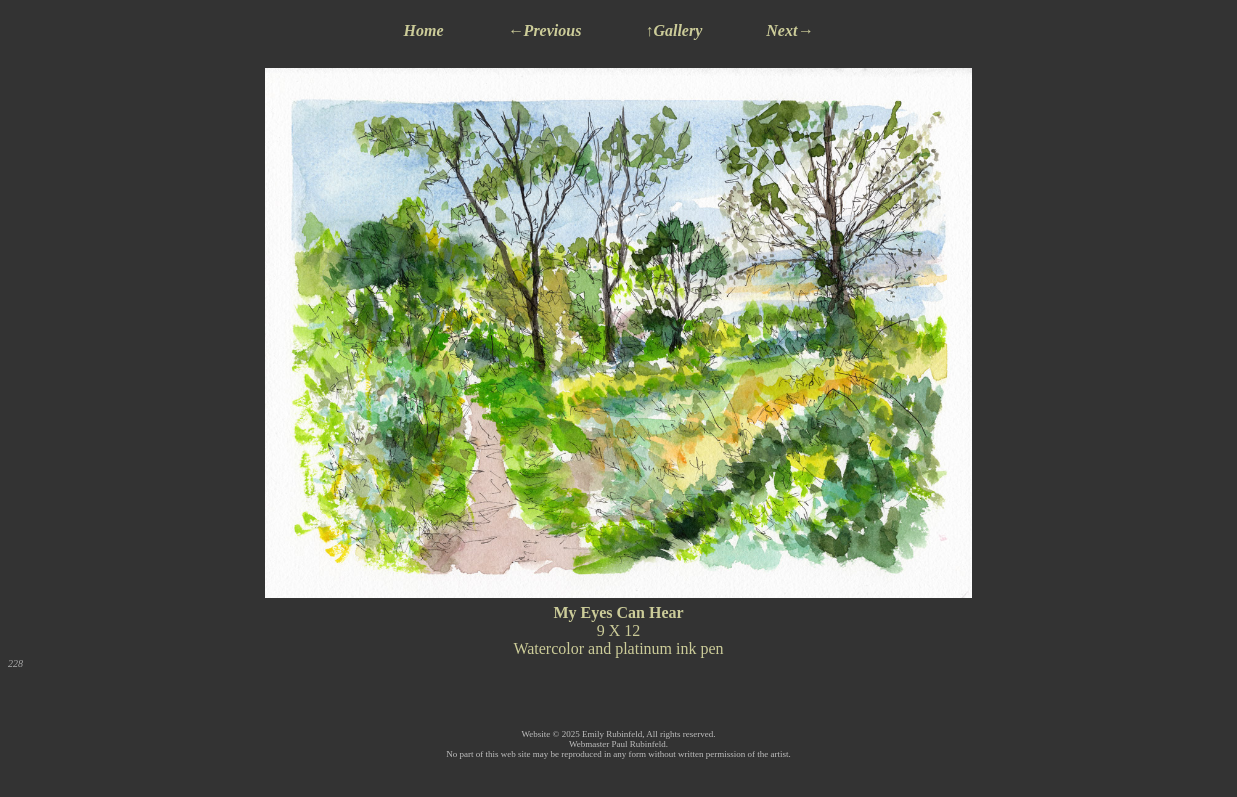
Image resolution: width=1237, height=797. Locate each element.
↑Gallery (673, 30)
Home (424, 30)
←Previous (545, 30)
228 (15, 663)
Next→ (789, 30)
